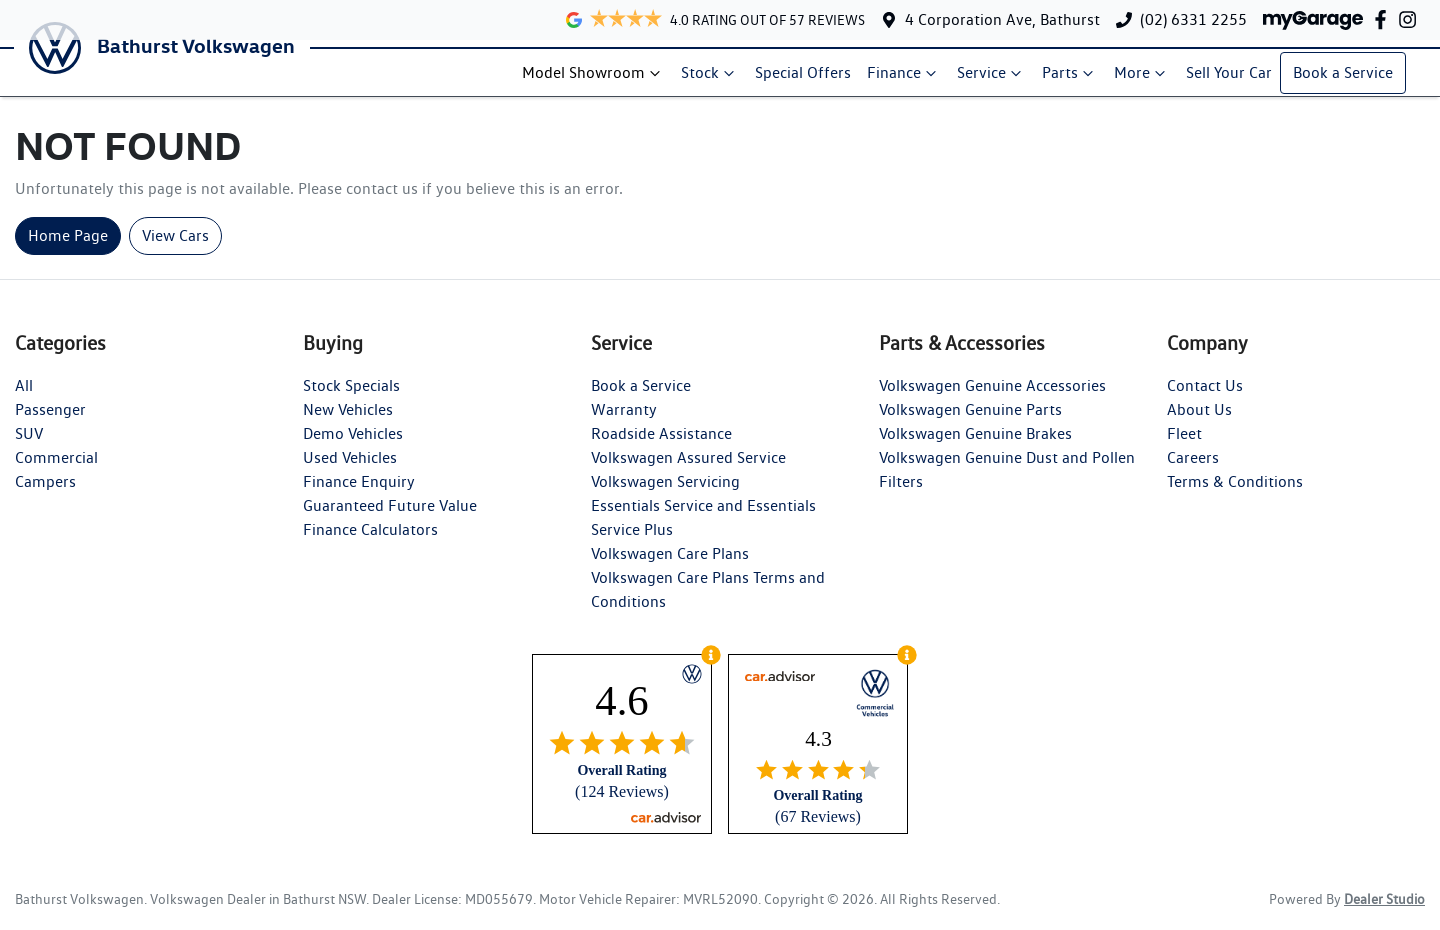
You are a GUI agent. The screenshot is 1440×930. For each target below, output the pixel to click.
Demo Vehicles (353, 445)
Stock (716, 79)
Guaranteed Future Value (390, 517)
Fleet (1184, 445)
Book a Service (1349, 78)
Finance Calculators (370, 541)
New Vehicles (348, 421)
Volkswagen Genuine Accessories (992, 397)
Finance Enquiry (359, 493)
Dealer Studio (1384, 911)
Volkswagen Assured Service (688, 469)
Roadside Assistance (661, 445)
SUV (29, 445)
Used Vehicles (350, 469)
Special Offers (809, 78)
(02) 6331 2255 (1193, 19)
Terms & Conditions (1235, 493)
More (1148, 79)
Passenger (50, 421)
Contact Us (1205, 397)
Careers (1193, 469)
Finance (910, 79)
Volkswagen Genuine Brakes (975, 445)
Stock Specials (351, 397)
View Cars (175, 247)
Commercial (56, 469)
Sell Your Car (1235, 78)
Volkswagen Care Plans (670, 565)
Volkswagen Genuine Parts (970, 421)
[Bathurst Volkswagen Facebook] (1384, 19)
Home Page (68, 247)
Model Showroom (599, 79)
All (24, 397)
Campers (45, 493)
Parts (1076, 79)
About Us (1199, 421)
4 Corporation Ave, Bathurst (1002, 19)
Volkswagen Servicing (665, 493)
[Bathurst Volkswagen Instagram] (1411, 19)
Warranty (624, 421)
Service (997, 79)
